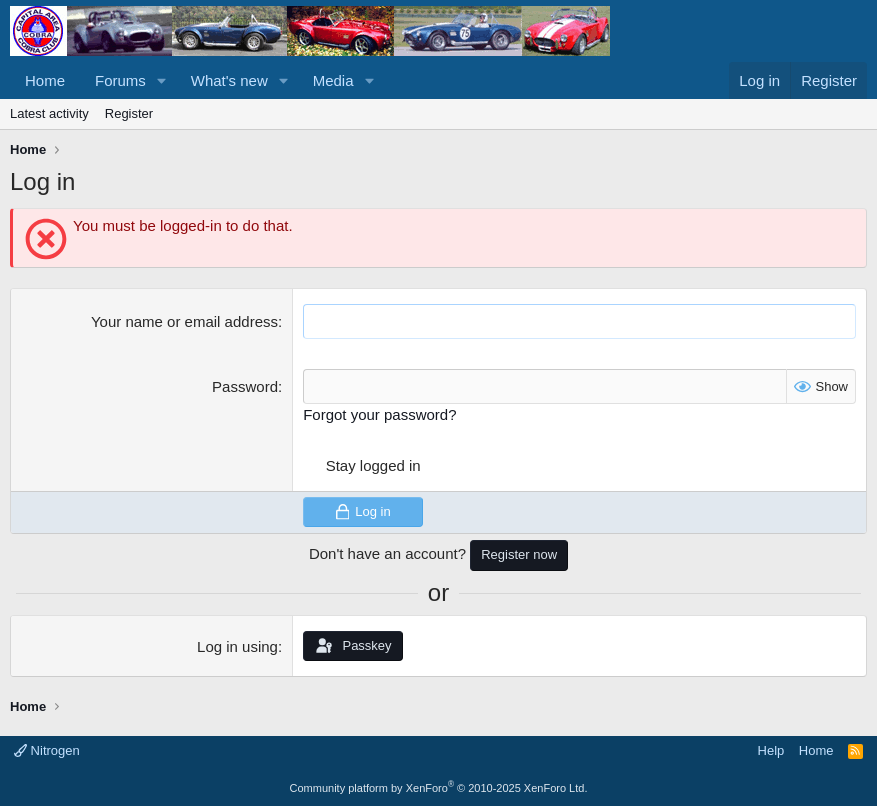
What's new (229, 80)
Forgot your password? (379, 414)
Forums (120, 80)
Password (245, 386)
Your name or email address (184, 321)
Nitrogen (47, 750)
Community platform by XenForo (439, 788)
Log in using (237, 646)
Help (771, 750)
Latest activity (49, 113)
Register (129, 113)
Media (333, 80)
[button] (162, 80)
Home (45, 80)
